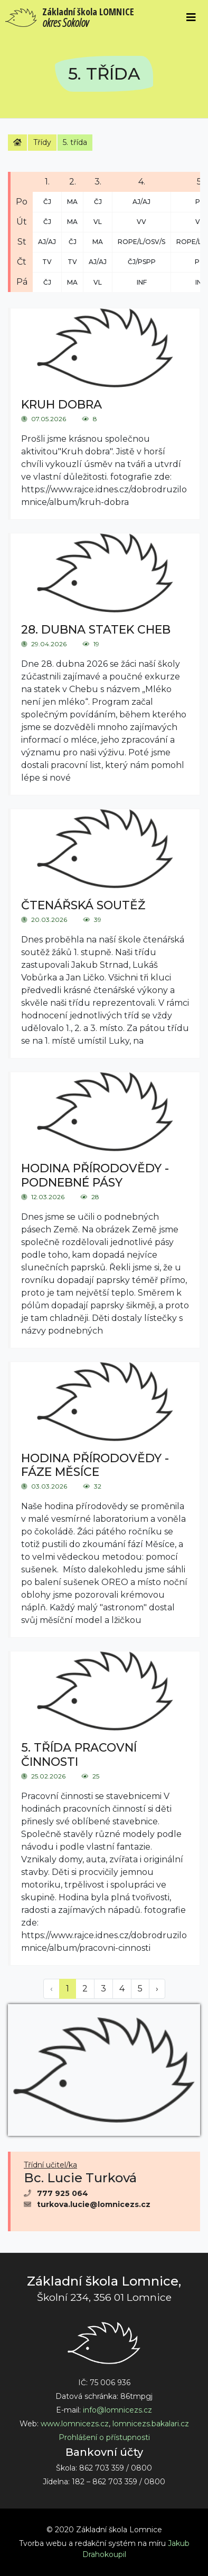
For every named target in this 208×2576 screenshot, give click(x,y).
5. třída (75, 142)
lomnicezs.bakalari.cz (150, 2423)
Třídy (42, 142)
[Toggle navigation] (191, 17)
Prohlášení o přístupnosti (104, 2437)
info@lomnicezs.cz (117, 2410)
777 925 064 (62, 2193)
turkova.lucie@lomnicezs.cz (93, 2204)
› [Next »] (157, 1989)
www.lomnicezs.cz (75, 2423)
